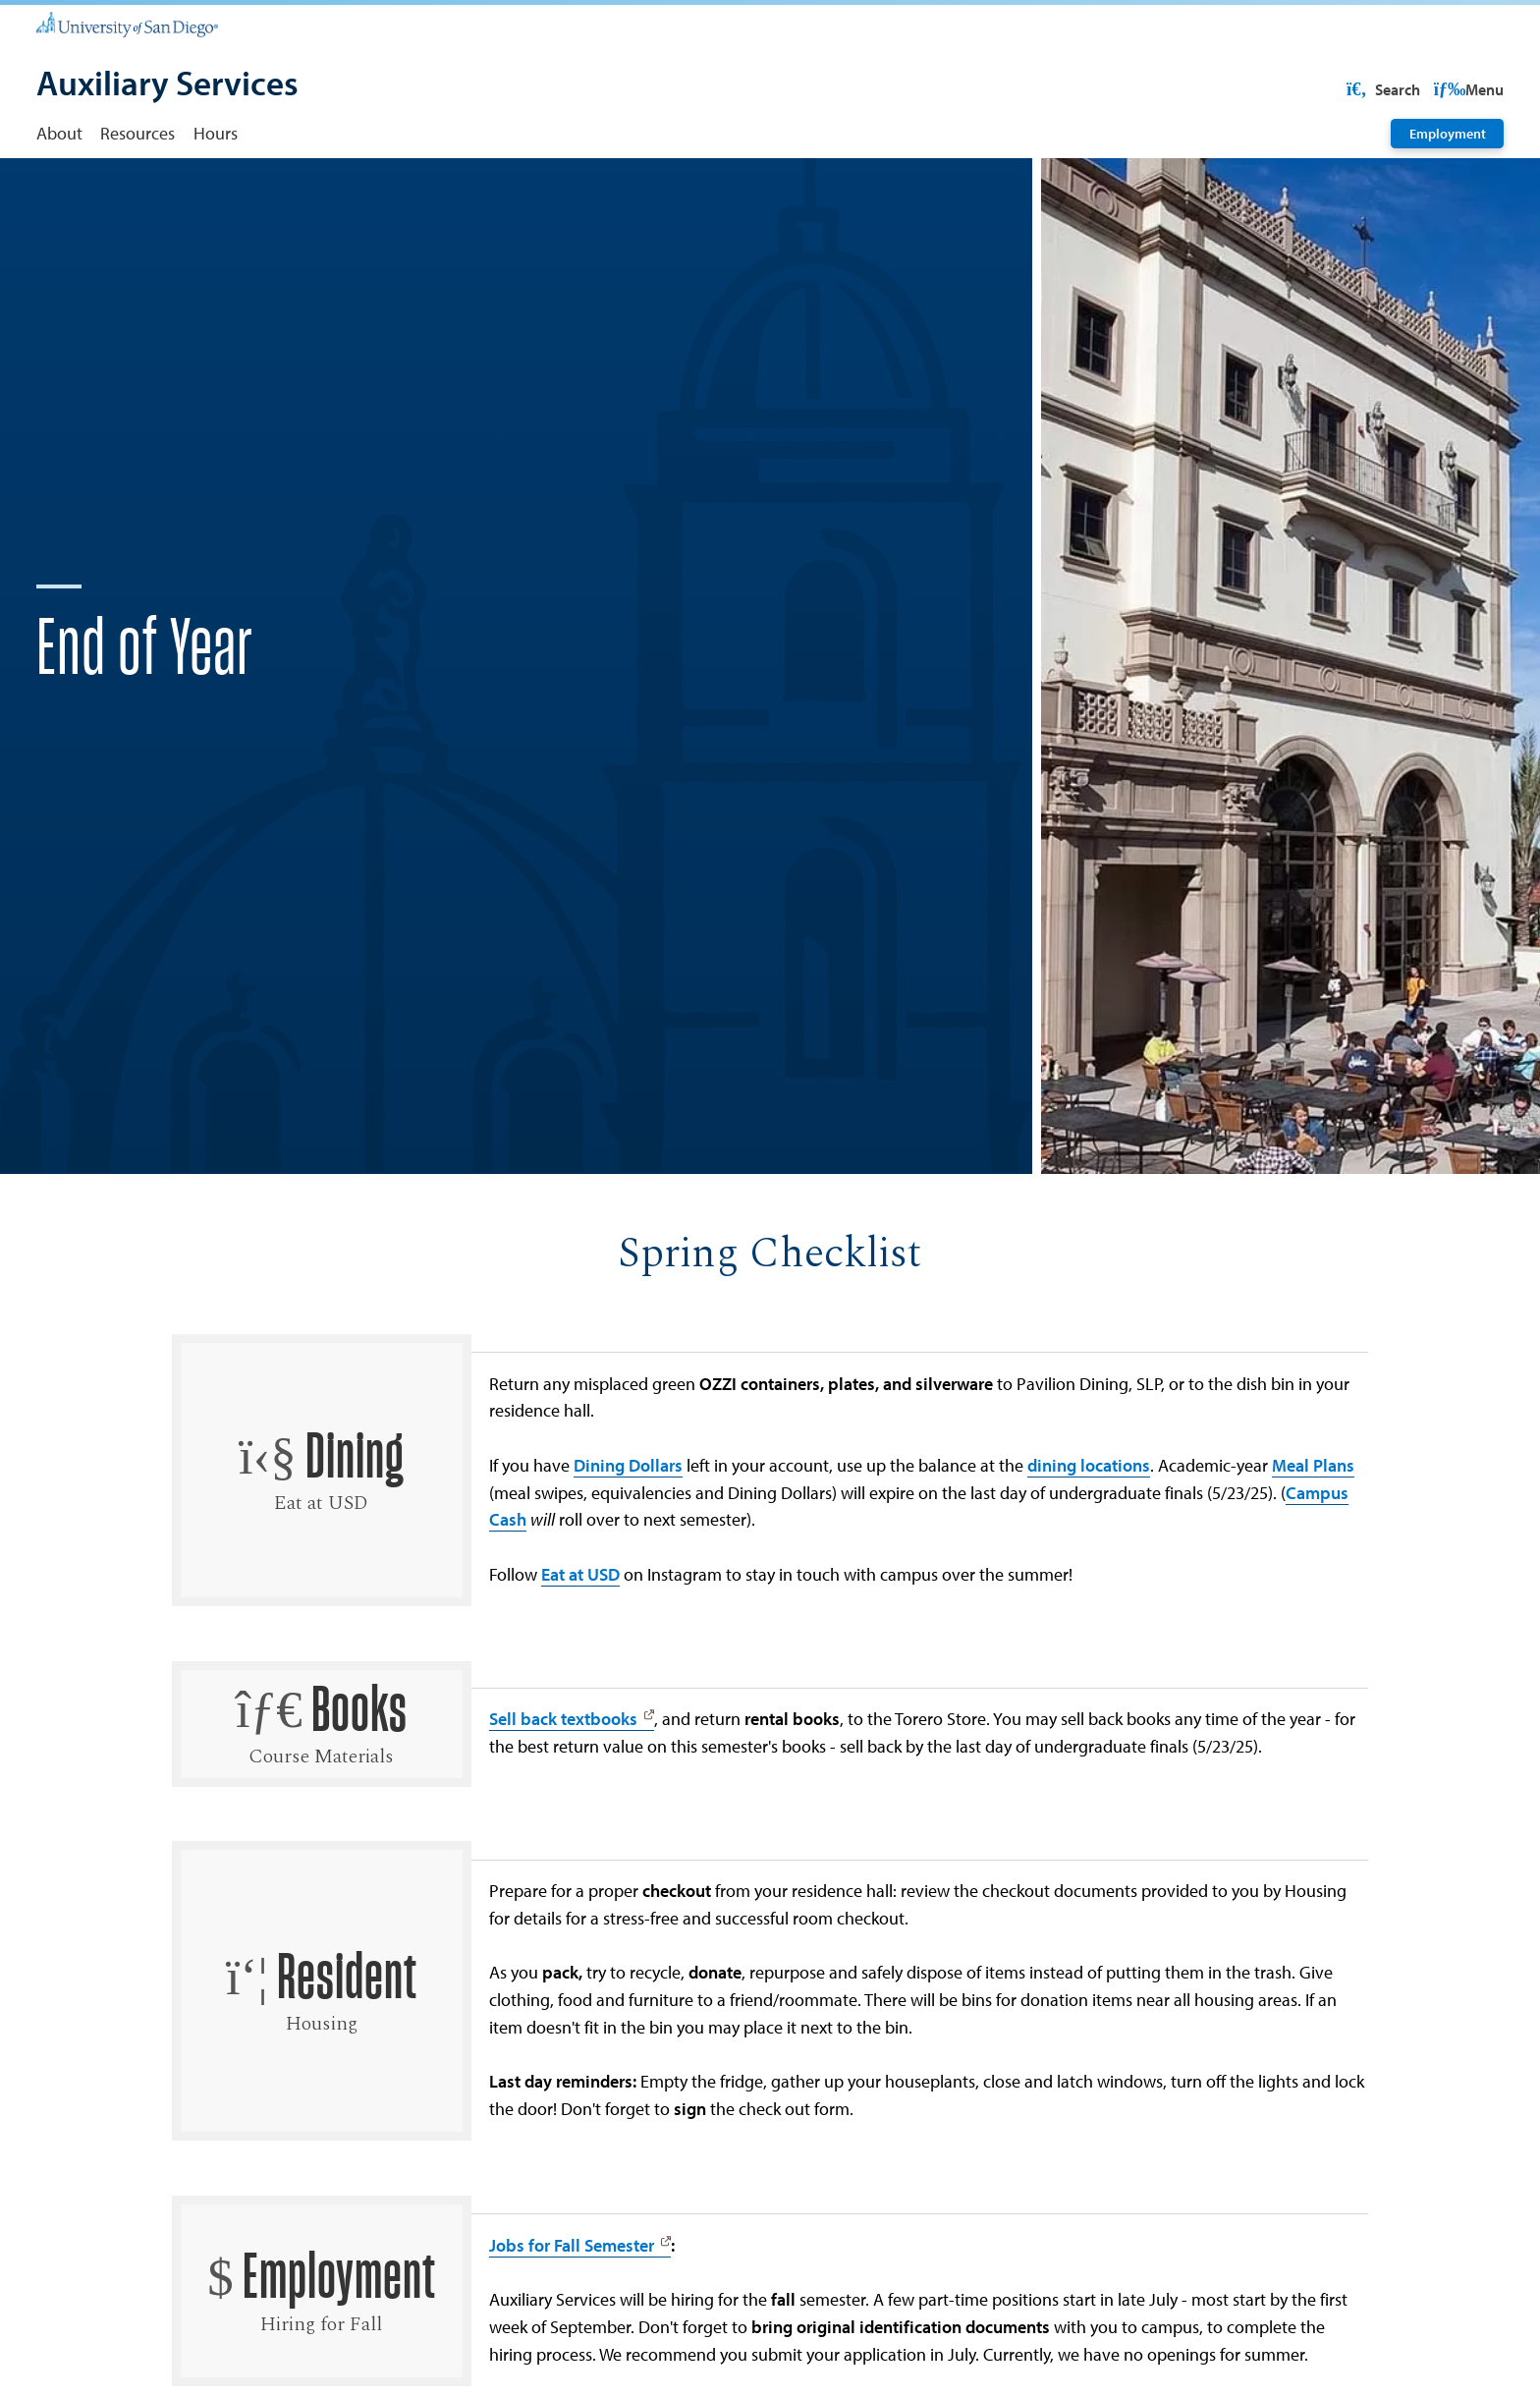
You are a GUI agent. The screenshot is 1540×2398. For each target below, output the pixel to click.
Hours (215, 132)
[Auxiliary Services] (167, 85)
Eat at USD (580, 1636)
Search (1465, 89)
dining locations (1088, 1527)
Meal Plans (1313, 1527)
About (59, 132)
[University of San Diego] (127, 24)
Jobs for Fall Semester (571, 2307)
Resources (137, 132)
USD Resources (1346, 89)
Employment (1447, 133)
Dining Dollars (628, 1527)
